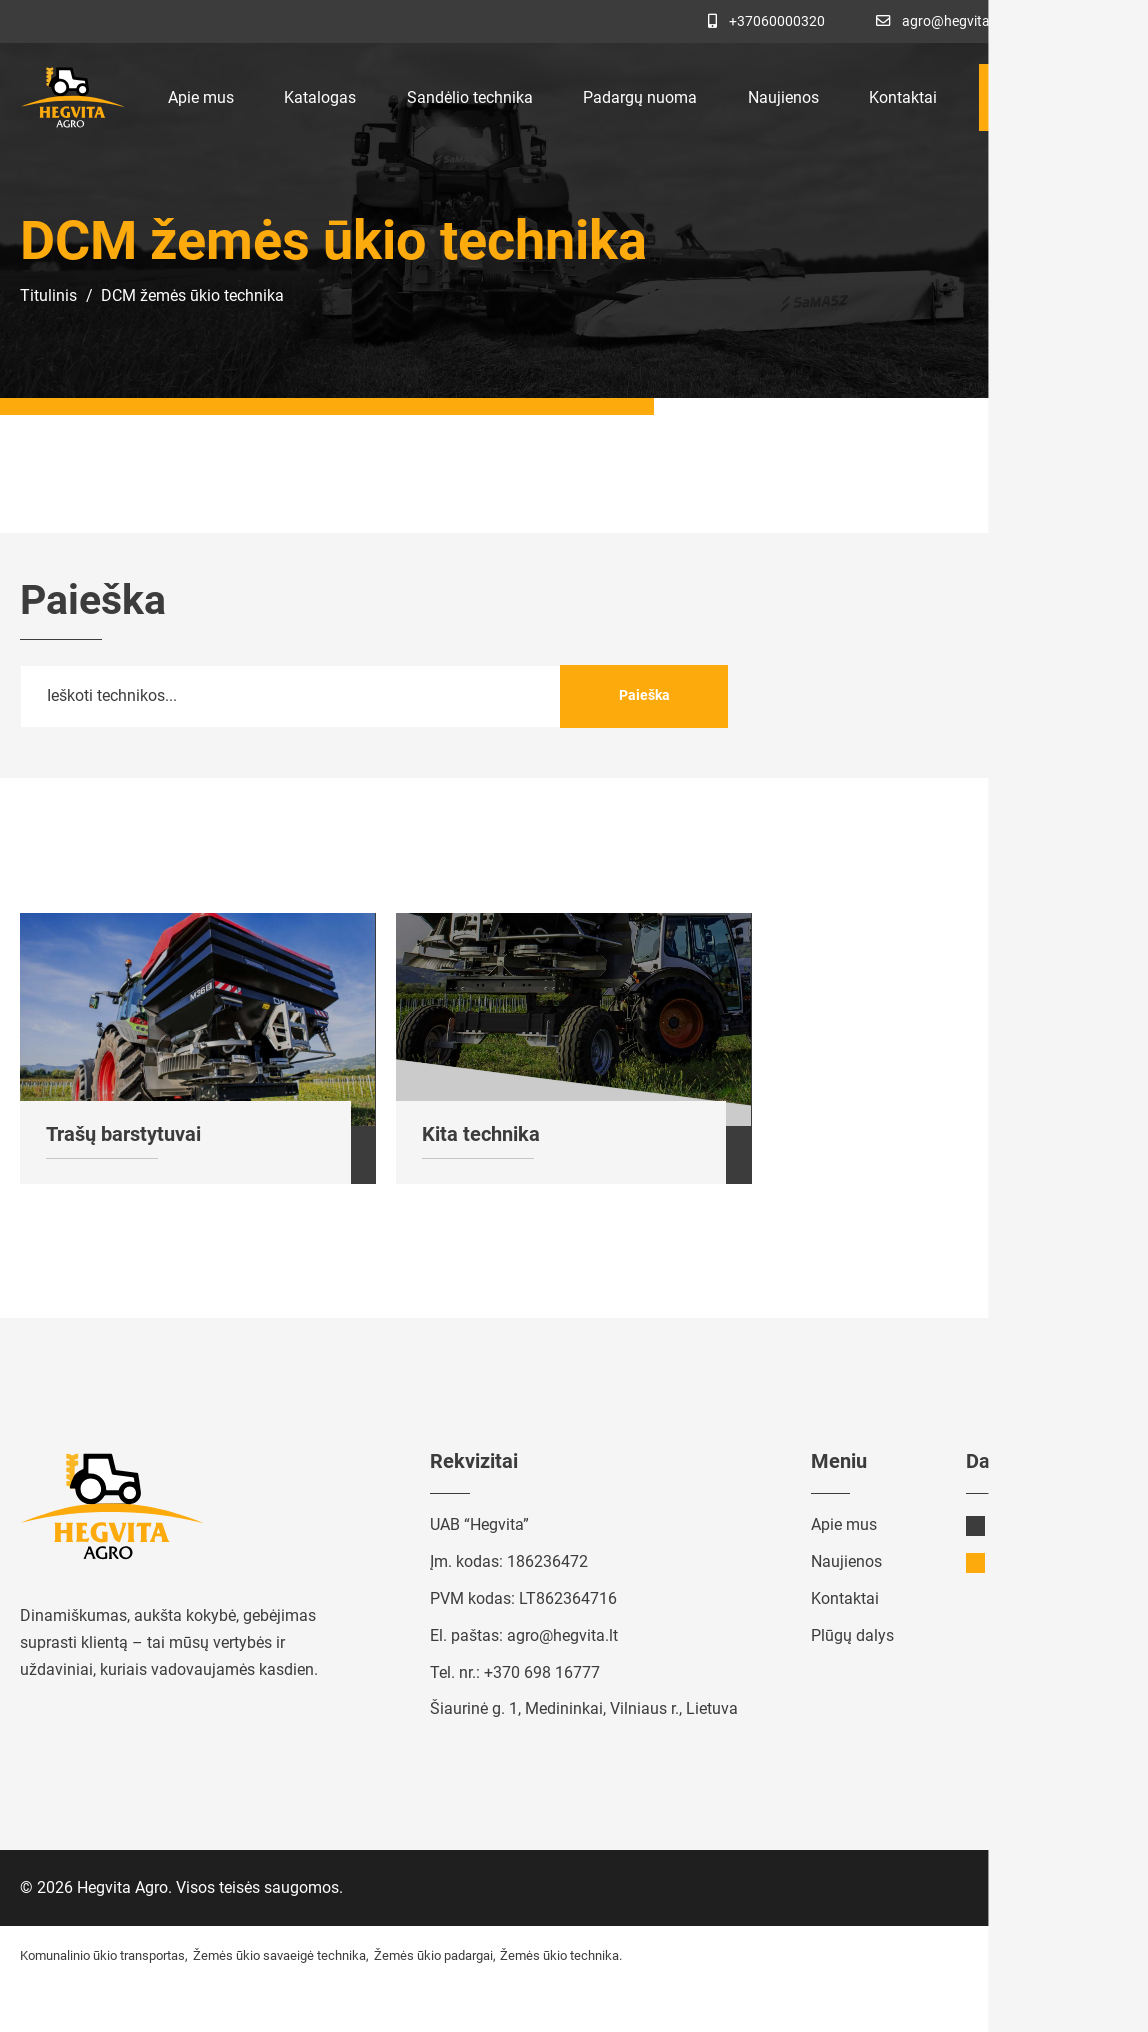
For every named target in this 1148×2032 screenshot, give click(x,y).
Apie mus (201, 97)
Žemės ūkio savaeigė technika (279, 1955)
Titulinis (48, 295)
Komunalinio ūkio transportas (102, 1955)
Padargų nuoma (640, 97)
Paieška (644, 695)
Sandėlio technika (470, 97)
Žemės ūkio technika (559, 1955)
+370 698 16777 (542, 1672)
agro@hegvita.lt (562, 1635)
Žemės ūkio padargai (433, 1955)
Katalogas (320, 97)
